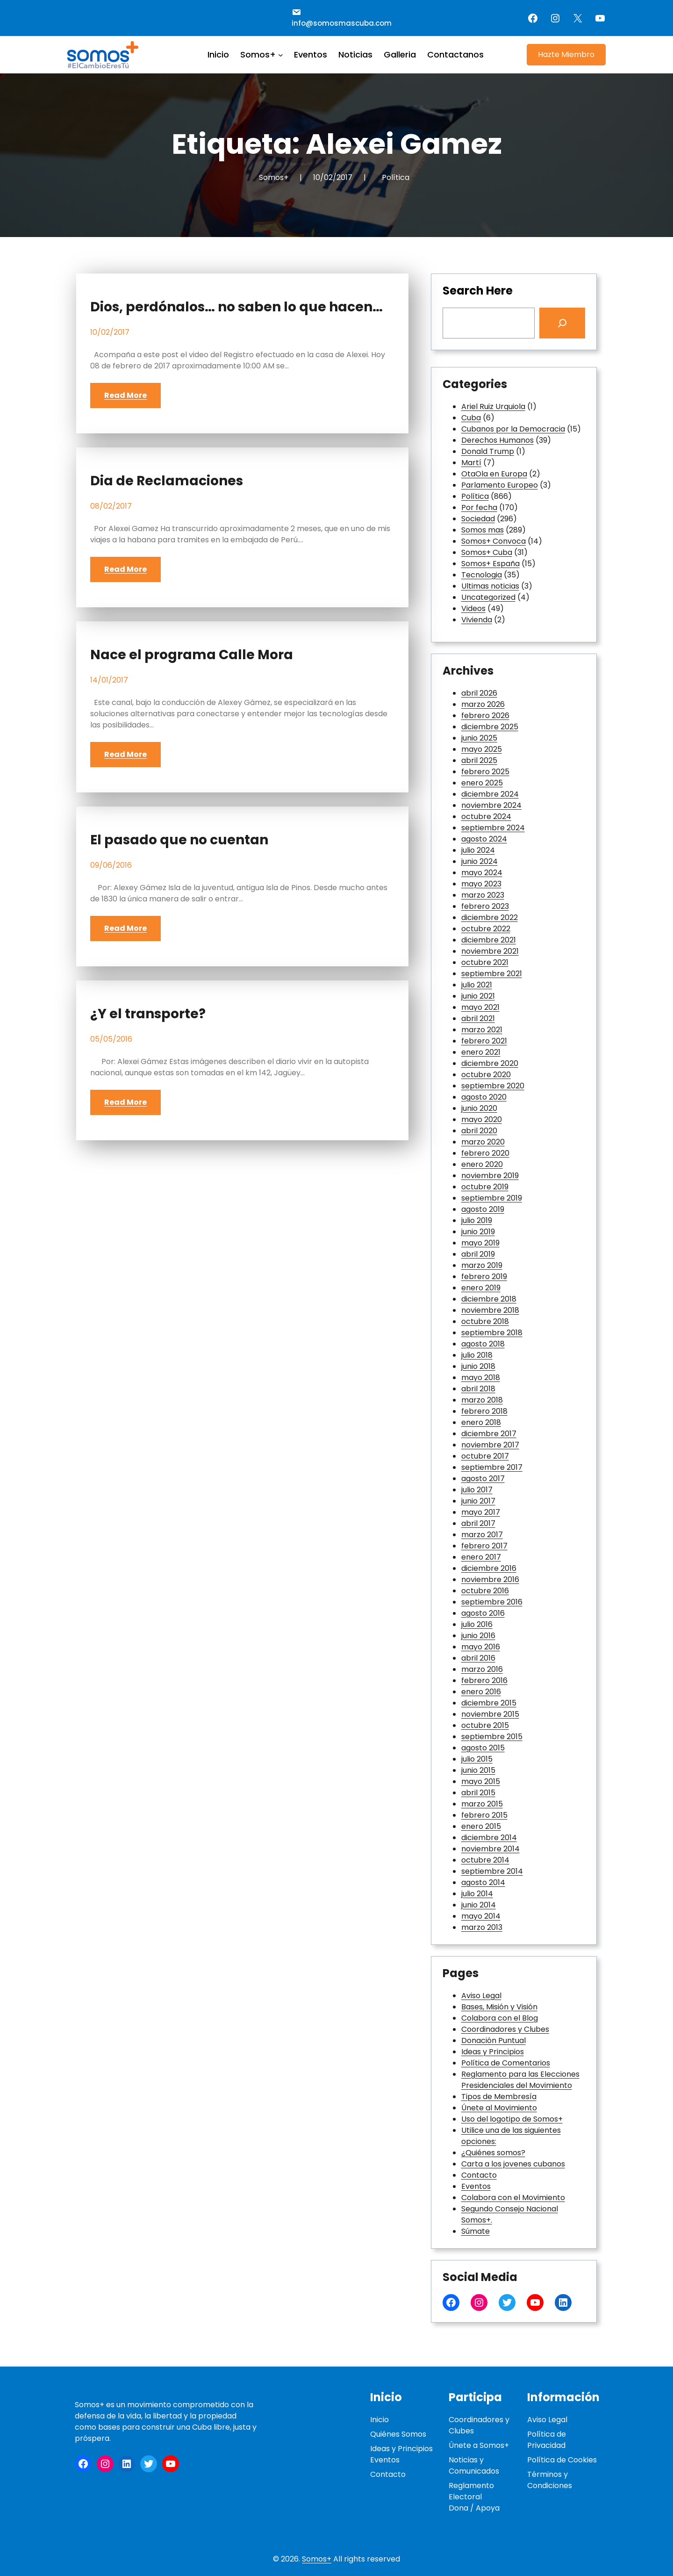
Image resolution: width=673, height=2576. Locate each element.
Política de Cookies (562, 2459)
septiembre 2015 (492, 1736)
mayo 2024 (481, 872)
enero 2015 (481, 1826)
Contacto (479, 2175)
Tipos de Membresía (499, 2096)
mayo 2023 (481, 883)
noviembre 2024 (491, 805)
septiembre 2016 (492, 1602)
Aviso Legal (481, 1995)
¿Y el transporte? (148, 1014)
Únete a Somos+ (479, 2445)
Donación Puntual (493, 2040)
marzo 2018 (482, 1400)
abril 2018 (478, 1388)
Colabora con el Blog (499, 2018)
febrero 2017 (484, 1545)
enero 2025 (482, 782)
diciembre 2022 (489, 917)
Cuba (471, 417)
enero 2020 (482, 1164)
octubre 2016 (485, 1590)
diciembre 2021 (488, 940)
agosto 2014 (483, 1882)
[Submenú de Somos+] (280, 54)
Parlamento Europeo (499, 485)
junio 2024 (479, 861)
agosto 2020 (484, 1097)
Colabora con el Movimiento (513, 2197)
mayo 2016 (480, 1646)
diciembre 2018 (488, 1299)
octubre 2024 (486, 816)
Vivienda (476, 619)
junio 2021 (478, 996)
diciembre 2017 (488, 1433)
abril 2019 (478, 1254)
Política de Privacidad (546, 2440)
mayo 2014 (481, 1916)
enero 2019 (481, 1287)
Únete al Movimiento (499, 2107)
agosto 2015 (483, 1747)
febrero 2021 (484, 1041)
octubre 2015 (485, 1725)
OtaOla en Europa (494, 473)
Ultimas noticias (490, 586)
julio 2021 (476, 984)
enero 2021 (481, 1052)
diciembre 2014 (489, 1837)
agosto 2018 (483, 1343)
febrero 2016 (484, 1680)
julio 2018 (477, 1355)
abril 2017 (478, 1523)
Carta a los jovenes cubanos (513, 2164)
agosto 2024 (484, 839)
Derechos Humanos (497, 440)
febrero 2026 (485, 715)
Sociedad (478, 518)
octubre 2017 (485, 1456)
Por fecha (479, 507)
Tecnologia (481, 574)
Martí (471, 462)
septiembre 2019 (491, 1198)
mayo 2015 (480, 1781)
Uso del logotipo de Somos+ (512, 2119)
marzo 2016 (482, 1669)
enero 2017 (481, 1557)
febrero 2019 (484, 1276)
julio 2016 (477, 1624)
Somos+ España (490, 563)
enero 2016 (481, 1691)
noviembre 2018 (490, 1310)
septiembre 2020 (492, 1085)
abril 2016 (478, 1658)
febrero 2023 (485, 906)
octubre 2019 (484, 1186)
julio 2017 (477, 1489)
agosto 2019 (482, 1209)
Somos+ (316, 2559)
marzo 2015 (482, 1804)
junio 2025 (479, 738)
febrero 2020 (485, 1153)
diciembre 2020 (489, 1063)
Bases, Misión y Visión (499, 2006)
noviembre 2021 (490, 951)
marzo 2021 (481, 1029)
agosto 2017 (483, 1478)
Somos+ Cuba (486, 552)
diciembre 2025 (489, 726)
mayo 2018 (480, 1377)
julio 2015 (477, 1759)
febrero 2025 (485, 771)
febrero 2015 (484, 1815)
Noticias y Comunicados (474, 2465)
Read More (125, 395)
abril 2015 (478, 1792)
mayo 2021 (480, 1007)
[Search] (562, 323)
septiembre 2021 (491, 973)
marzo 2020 (483, 1142)
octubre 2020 (486, 1074)
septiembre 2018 (492, 1332)
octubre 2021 (484, 962)
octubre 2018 (485, 1321)
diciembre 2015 (488, 1703)
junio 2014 (478, 1905)
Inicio (379, 2419)
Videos (473, 608)
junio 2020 (479, 1108)
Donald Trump (487, 451)
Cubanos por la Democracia (513, 429)
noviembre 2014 (490, 1848)
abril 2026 (479, 693)
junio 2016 (478, 1635)
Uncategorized (488, 597)
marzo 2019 (481, 1265)
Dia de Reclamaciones (166, 481)
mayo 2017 (480, 1512)
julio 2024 (478, 850)
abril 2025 (479, 760)
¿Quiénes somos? (493, 2152)
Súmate (475, 2231)
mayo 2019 (480, 1243)
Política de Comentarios (505, 2063)
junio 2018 (478, 1366)
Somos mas (482, 530)
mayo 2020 (481, 1119)
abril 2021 (478, 1018)
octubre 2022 (485, 928)
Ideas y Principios (492, 2051)
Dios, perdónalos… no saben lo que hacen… (236, 307)
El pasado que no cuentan (179, 840)
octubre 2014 (485, 1860)
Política (395, 177)
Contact (385, 2474)
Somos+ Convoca (493, 541)
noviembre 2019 (490, 1175)
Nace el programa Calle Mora (191, 655)
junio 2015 (478, 1770)
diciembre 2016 (488, 1568)
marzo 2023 (482, 895)
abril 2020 (479, 1130)
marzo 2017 (482, 1534)
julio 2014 (477, 1893)
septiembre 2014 (492, 1871)
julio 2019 (476, 1220)
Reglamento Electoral (471, 2491)
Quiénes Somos (398, 2434)
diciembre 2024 (490, 794)
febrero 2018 (484, 1411)
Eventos (476, 2186)
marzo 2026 (483, 704)
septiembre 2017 (492, 1467)
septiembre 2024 (493, 827)
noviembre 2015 (490, 1714)
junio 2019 (478, 1231)
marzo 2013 (481, 1927)
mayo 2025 (481, 749)
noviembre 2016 (490, 1579)
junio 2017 (478, 1501)
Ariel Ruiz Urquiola (493, 406)
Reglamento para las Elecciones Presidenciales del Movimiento (520, 2080)
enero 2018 (481, 1422)
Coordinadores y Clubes (505, 2029)
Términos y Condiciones (549, 2480)
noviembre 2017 (490, 1444)
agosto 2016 (483, 1613)
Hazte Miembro (566, 54)
